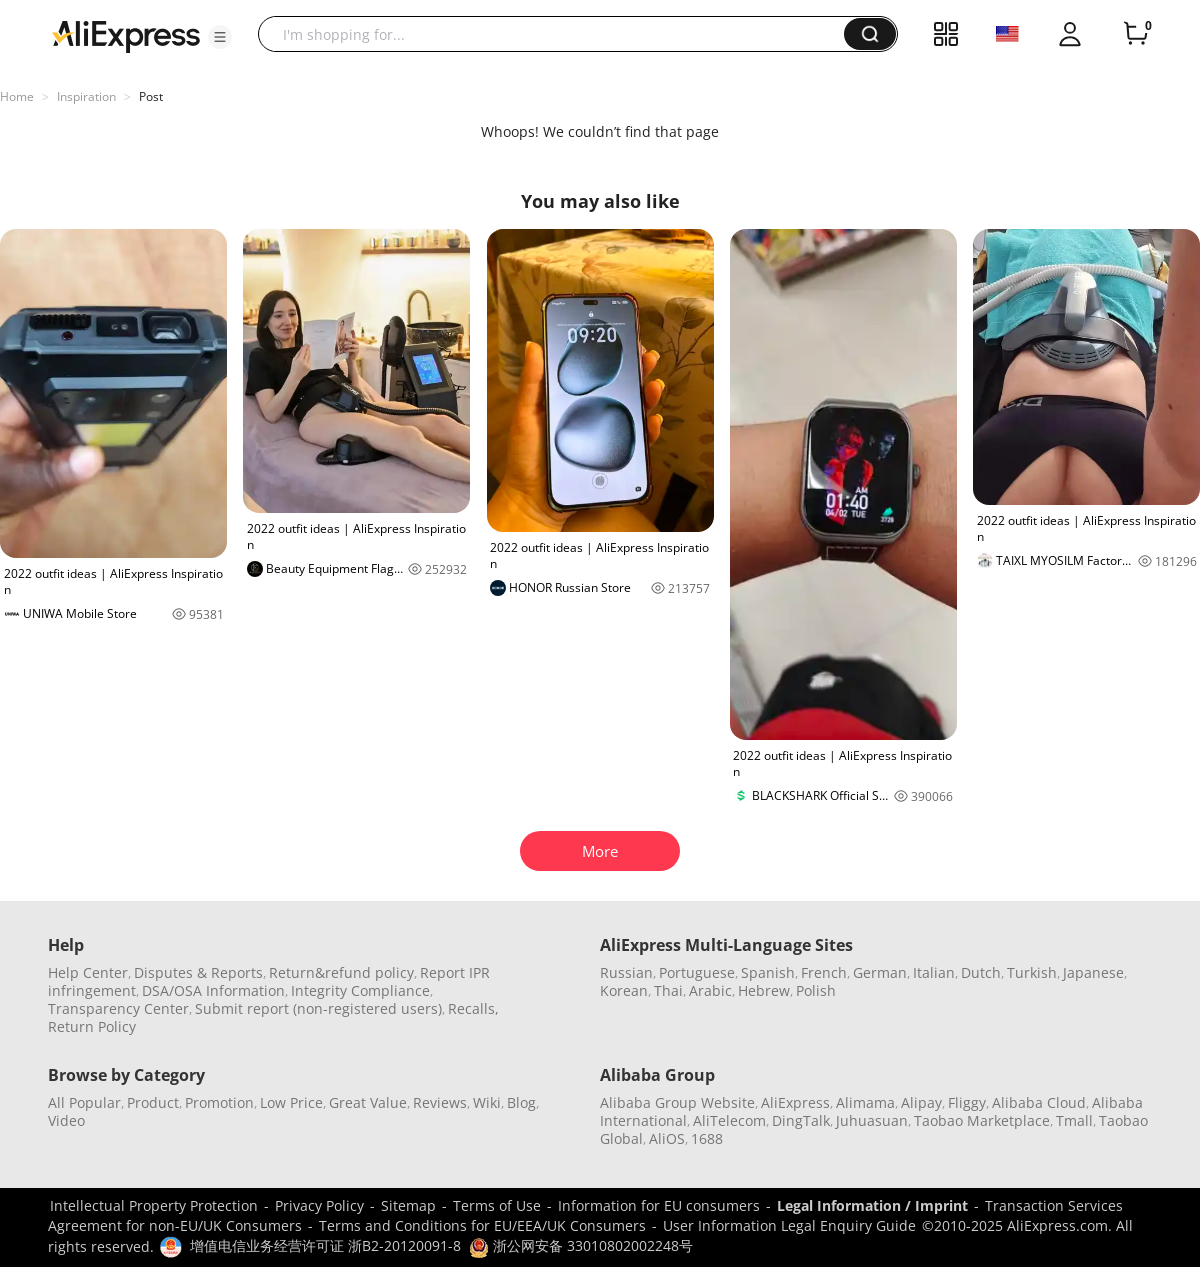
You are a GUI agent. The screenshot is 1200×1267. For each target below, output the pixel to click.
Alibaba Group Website (677, 1102)
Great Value (368, 1102)
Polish (816, 990)
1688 (707, 1138)
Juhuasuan (872, 1120)
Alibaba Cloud (1039, 1102)
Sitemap (408, 1205)
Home (17, 96)
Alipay (921, 1102)
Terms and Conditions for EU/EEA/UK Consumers (482, 1225)
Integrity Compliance (360, 990)
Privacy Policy (319, 1205)
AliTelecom (729, 1120)
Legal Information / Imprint (872, 1205)
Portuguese (697, 972)
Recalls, (473, 1008)
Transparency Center (118, 1008)
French (824, 972)
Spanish (768, 972)
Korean (624, 990)
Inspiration (86, 96)
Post (151, 96)
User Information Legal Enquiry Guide (789, 1225)
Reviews (440, 1102)
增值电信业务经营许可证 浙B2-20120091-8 (325, 1245)
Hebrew (764, 990)
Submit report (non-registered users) (318, 1008)
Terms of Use (497, 1205)
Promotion (219, 1102)
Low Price (291, 1102)
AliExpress (795, 1102)
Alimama (865, 1102)
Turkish (1032, 972)
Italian (934, 972)
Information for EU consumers (659, 1205)
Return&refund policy (341, 972)
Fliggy (967, 1102)
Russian (626, 972)
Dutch (981, 972)
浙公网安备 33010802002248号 (581, 1245)
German (880, 972)
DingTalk (801, 1120)
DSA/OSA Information (213, 990)
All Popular (84, 1102)
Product (153, 1102)
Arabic (710, 990)
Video (66, 1120)
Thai (668, 990)
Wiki (487, 1102)
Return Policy (92, 1026)
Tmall (1074, 1120)
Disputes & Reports (198, 972)
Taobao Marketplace (982, 1120)
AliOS (667, 1138)
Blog (521, 1102)
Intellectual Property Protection (154, 1205)
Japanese (1093, 972)
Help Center (88, 972)
